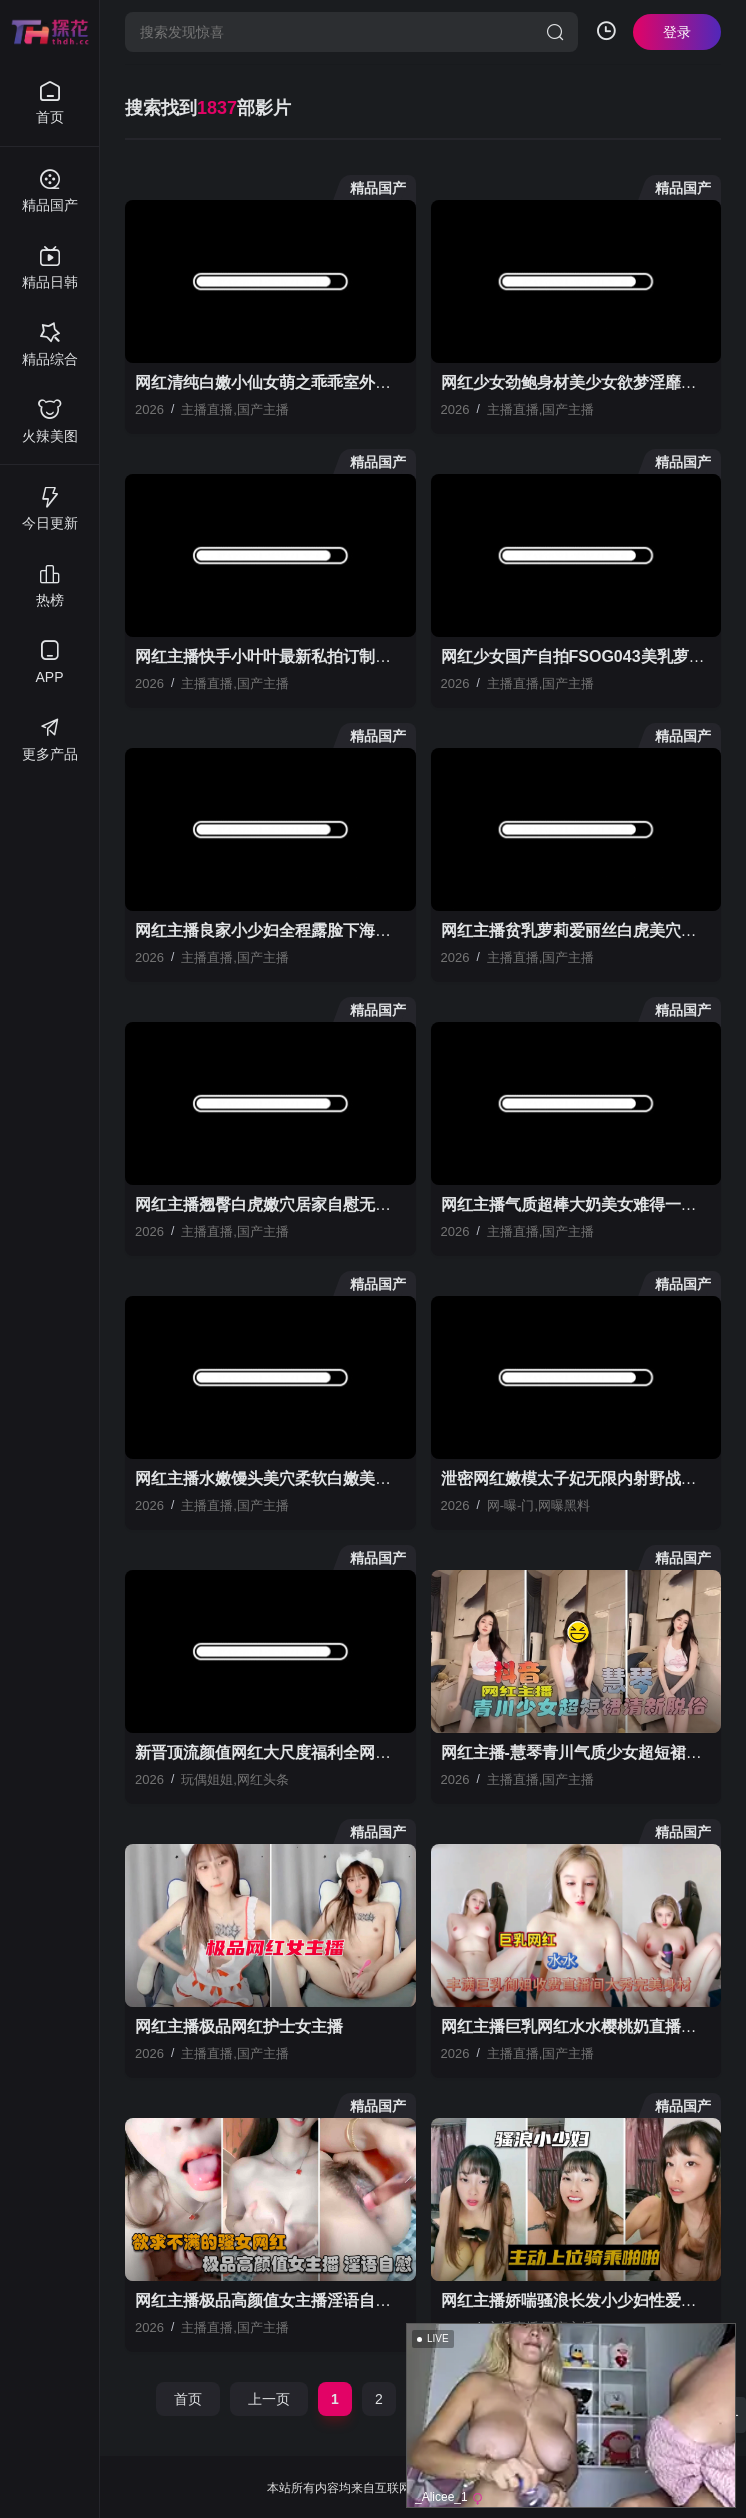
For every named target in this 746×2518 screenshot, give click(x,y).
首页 (188, 2399)
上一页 (269, 2399)
